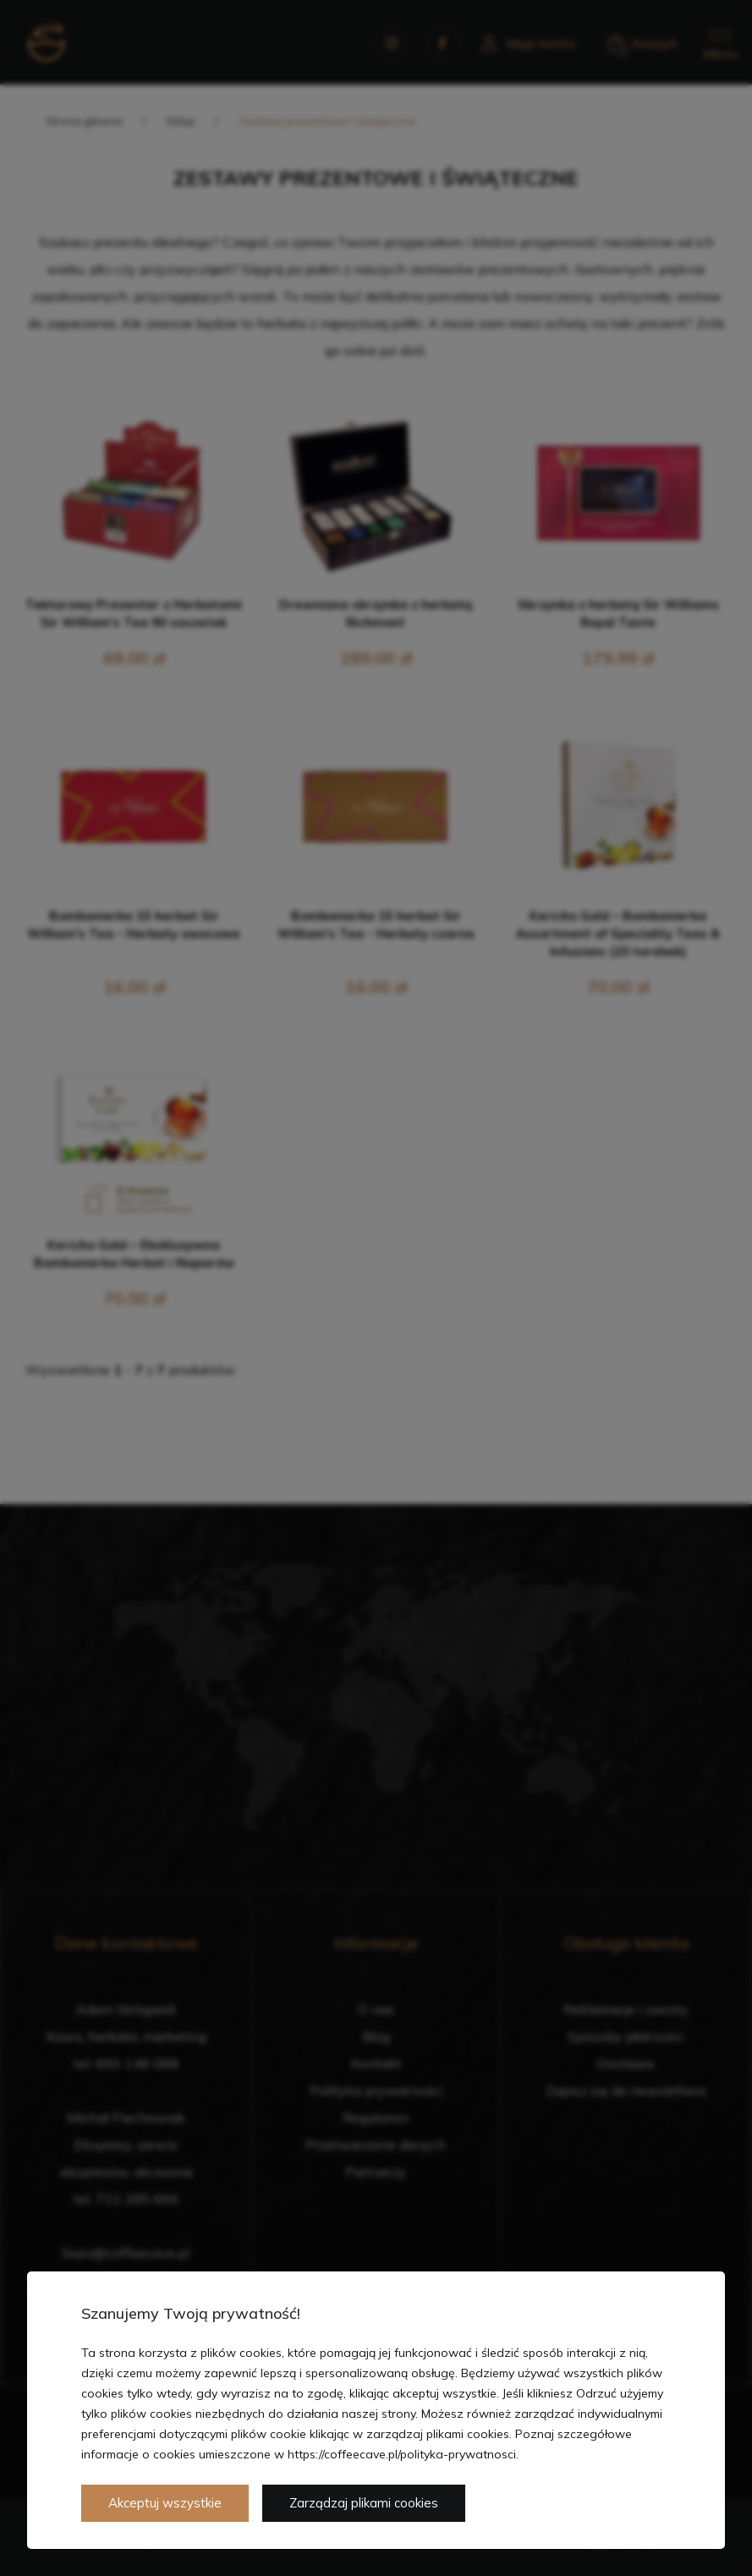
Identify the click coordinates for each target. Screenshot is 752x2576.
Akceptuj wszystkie (165, 2503)
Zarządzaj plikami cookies (363, 2503)
